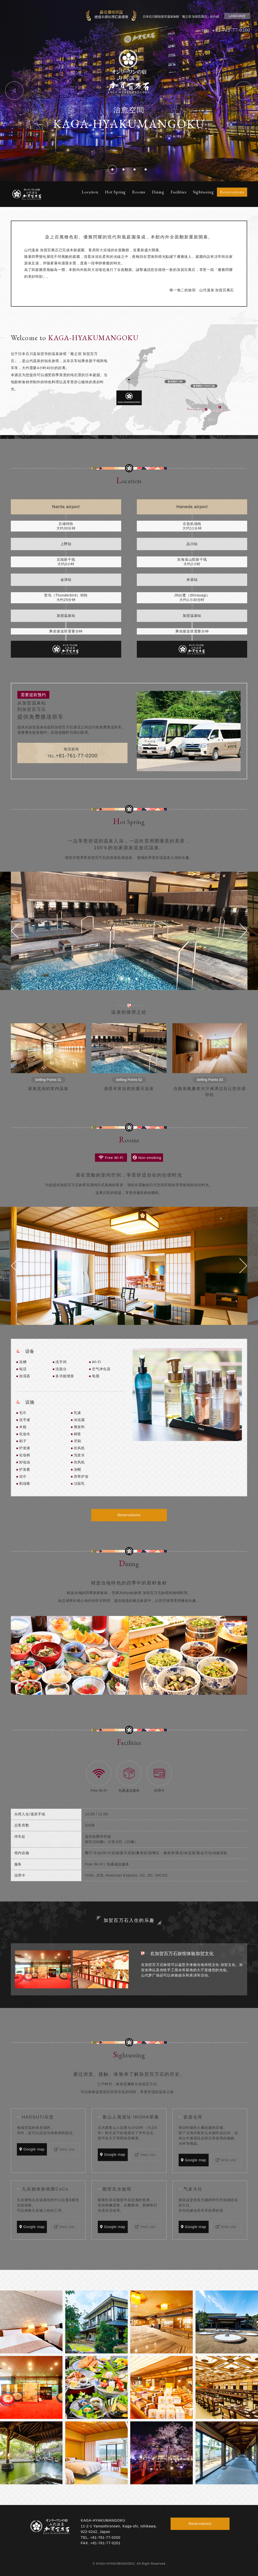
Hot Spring (115, 192)
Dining (158, 192)
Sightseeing (203, 192)
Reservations (232, 192)
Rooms (138, 192)
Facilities (178, 192)
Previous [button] (14, 91)
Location (90, 192)
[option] (129, 931)
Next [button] (244, 91)
